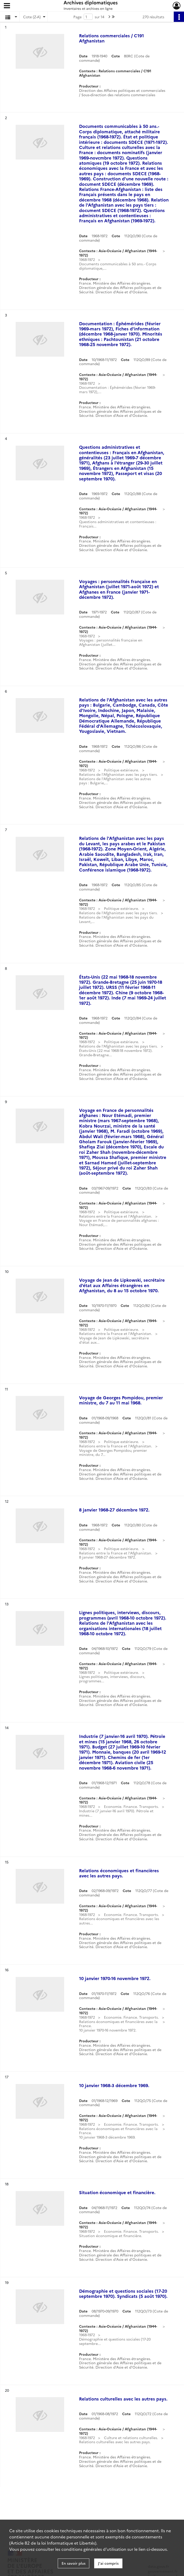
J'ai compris (108, 2563)
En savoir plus (73, 2563)
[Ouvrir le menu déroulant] (7, 6)
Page (77, 16)
